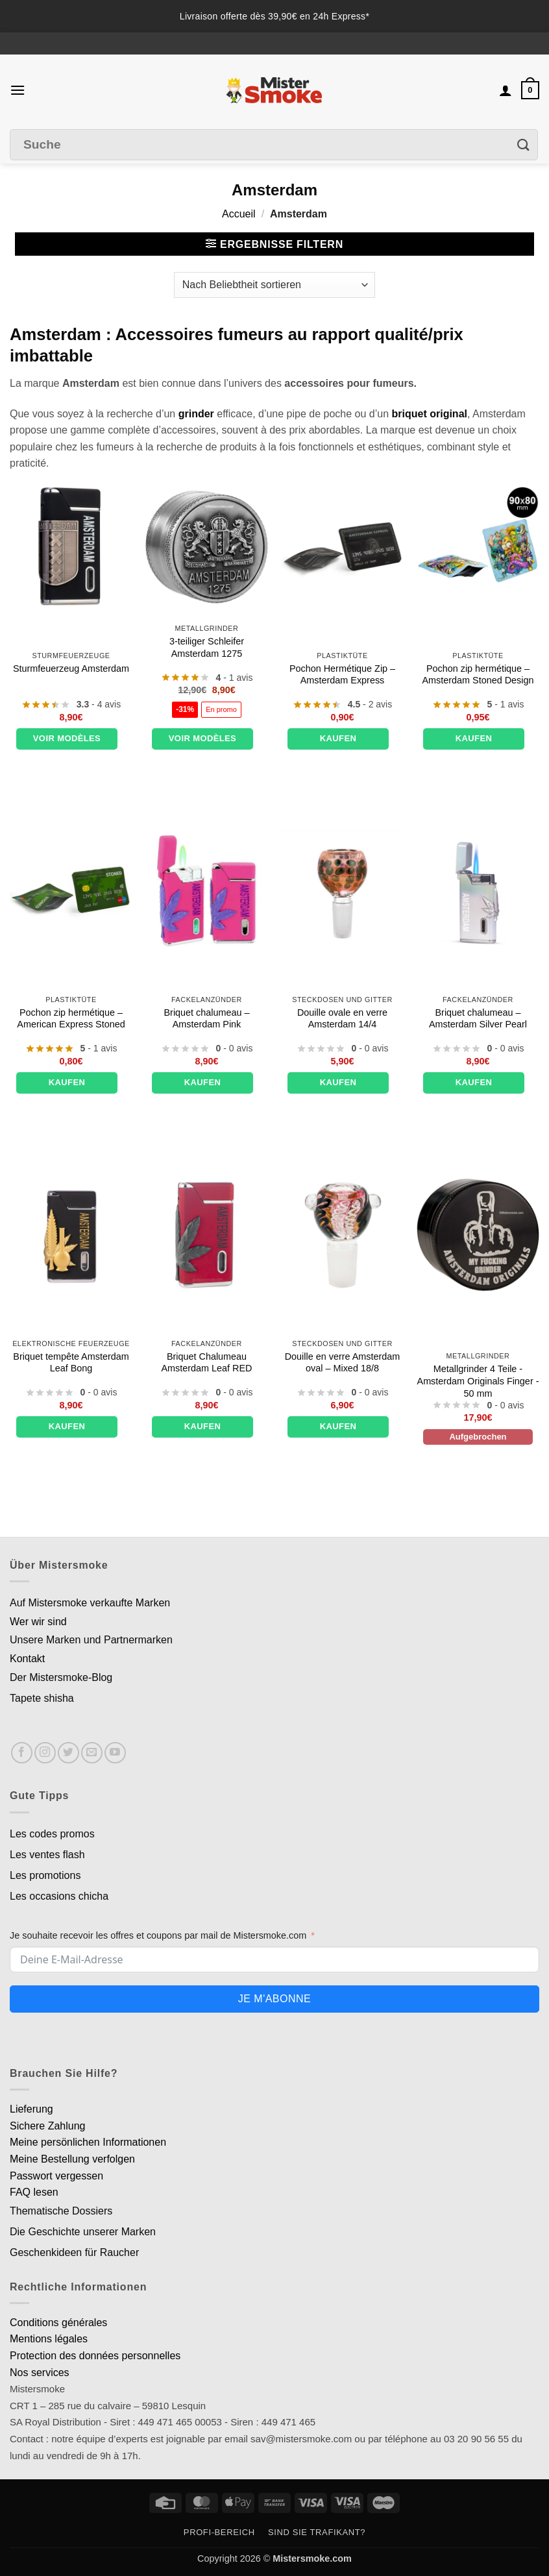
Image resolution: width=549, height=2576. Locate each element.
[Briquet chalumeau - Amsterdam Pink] (206, 890)
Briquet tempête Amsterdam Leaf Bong (70, 1362)
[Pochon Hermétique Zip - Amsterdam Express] (342, 546)
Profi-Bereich (219, 2532)
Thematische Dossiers (61, 2210)
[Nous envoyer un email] (92, 1752)
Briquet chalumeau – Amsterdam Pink (207, 1018)
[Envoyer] (524, 144)
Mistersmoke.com (312, 2558)
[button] (17, 90)
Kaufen (338, 738)
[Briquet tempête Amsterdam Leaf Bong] (71, 1234)
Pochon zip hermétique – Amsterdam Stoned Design (478, 674)
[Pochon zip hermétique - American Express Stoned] (71, 890)
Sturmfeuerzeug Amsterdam (71, 668)
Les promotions (45, 1875)
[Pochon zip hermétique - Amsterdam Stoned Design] (478, 546)
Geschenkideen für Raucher (74, 2252)
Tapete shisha (42, 1698)
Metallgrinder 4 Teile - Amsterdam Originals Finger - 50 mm (478, 1381)
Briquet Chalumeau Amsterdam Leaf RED (207, 1362)
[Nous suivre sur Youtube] (115, 1752)
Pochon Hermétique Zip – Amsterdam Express (342, 674)
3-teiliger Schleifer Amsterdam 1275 (206, 647)
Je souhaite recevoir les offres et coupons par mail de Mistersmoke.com (158, 1935)
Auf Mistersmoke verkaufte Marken (90, 1602)
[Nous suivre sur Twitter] (68, 1752)
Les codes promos (52, 1833)
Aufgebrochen (477, 1436)
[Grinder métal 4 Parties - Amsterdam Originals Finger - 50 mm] (478, 1234)
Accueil (239, 213)
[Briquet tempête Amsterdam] (71, 546)
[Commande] (274, 285)
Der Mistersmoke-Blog (61, 1677)
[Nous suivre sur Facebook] (21, 1752)
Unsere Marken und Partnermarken (91, 1639)
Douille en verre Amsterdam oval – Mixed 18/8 (342, 1362)
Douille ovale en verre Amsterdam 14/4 (342, 1018)
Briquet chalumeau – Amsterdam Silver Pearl (478, 1018)
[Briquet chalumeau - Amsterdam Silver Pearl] (478, 890)
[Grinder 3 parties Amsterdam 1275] (206, 546)
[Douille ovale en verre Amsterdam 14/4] (342, 890)
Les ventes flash (47, 1854)
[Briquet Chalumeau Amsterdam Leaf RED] (206, 1234)
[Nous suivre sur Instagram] (45, 1752)
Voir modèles (67, 738)
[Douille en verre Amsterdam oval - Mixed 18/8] (342, 1234)
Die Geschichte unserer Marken (83, 2231)
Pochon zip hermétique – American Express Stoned (71, 1018)
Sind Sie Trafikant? (316, 2532)
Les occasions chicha (59, 1896)
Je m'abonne (274, 1998)
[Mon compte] (505, 90)
